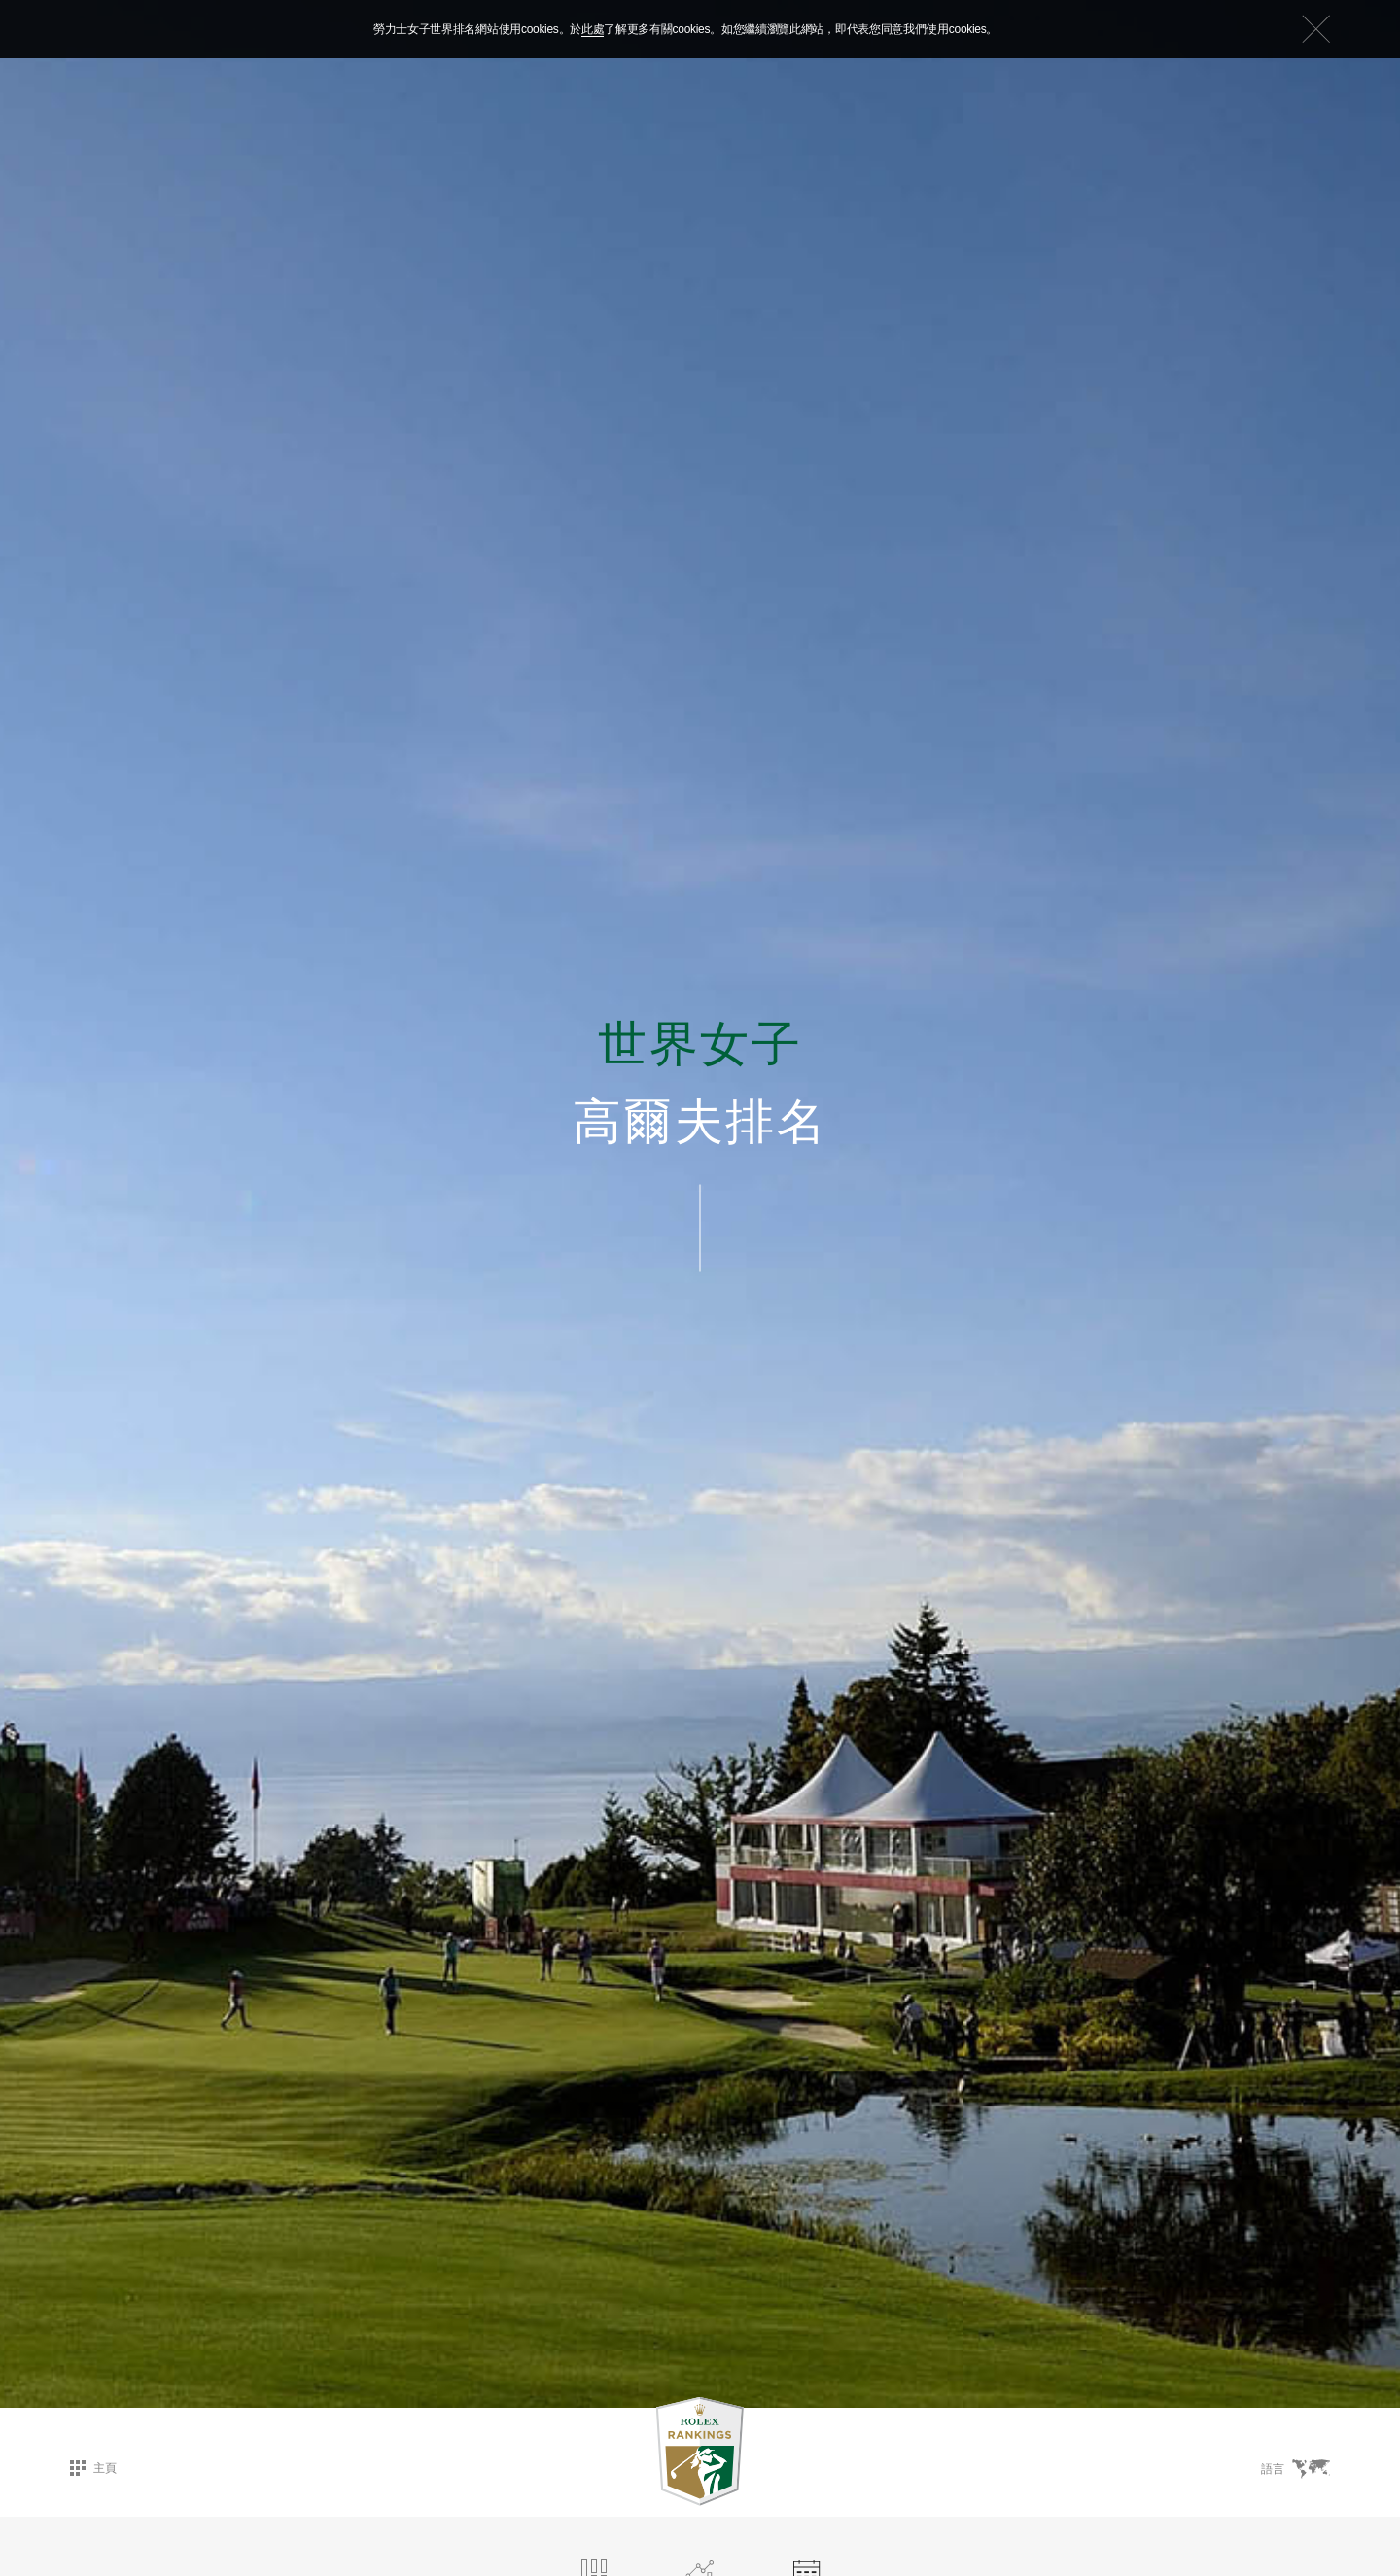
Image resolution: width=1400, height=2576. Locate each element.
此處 (592, 29)
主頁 (93, 2468)
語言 (1295, 2469)
